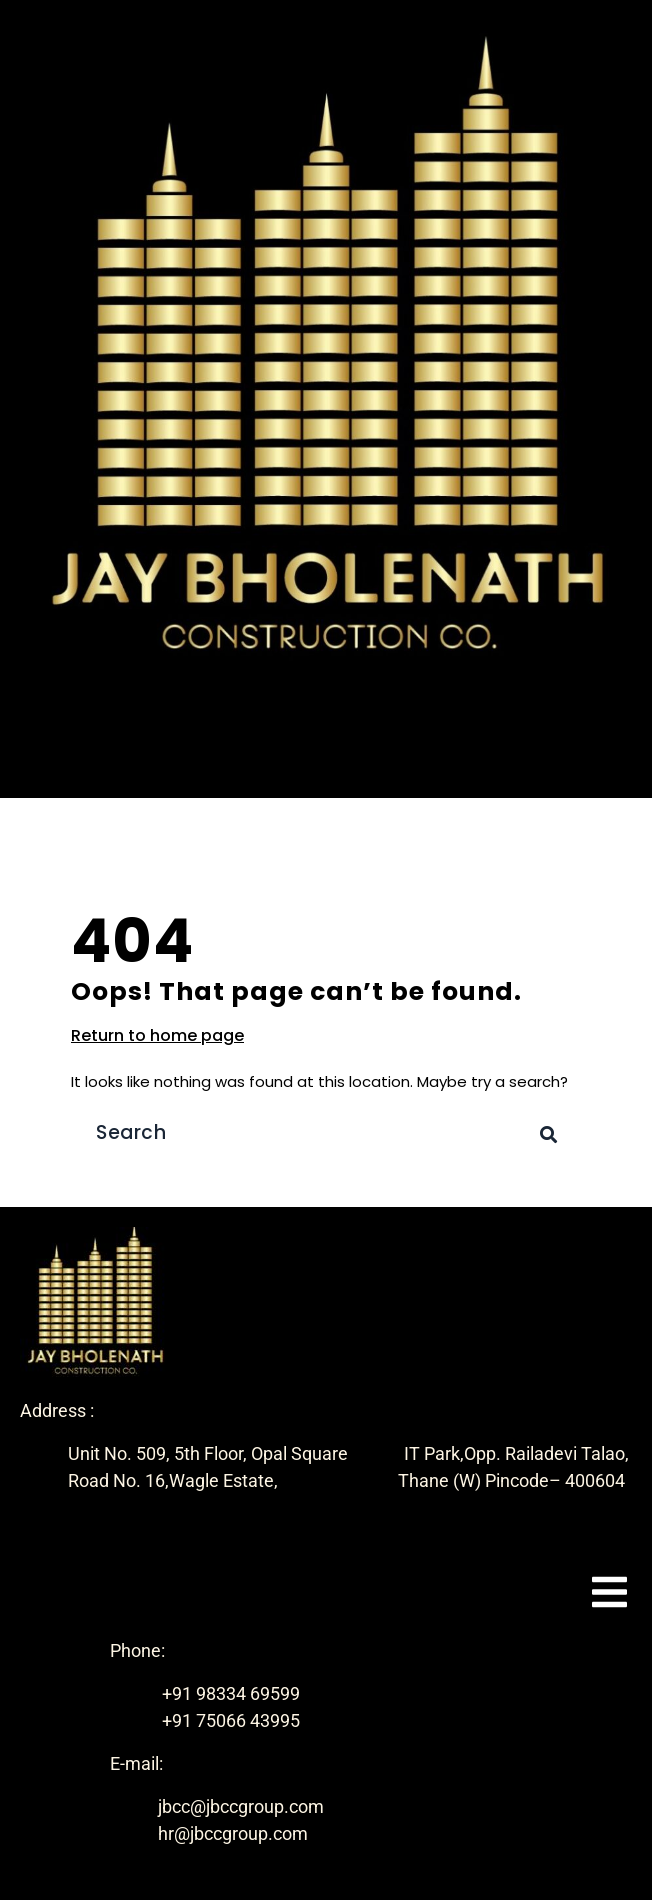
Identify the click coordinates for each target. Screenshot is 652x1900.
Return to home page (157, 1035)
